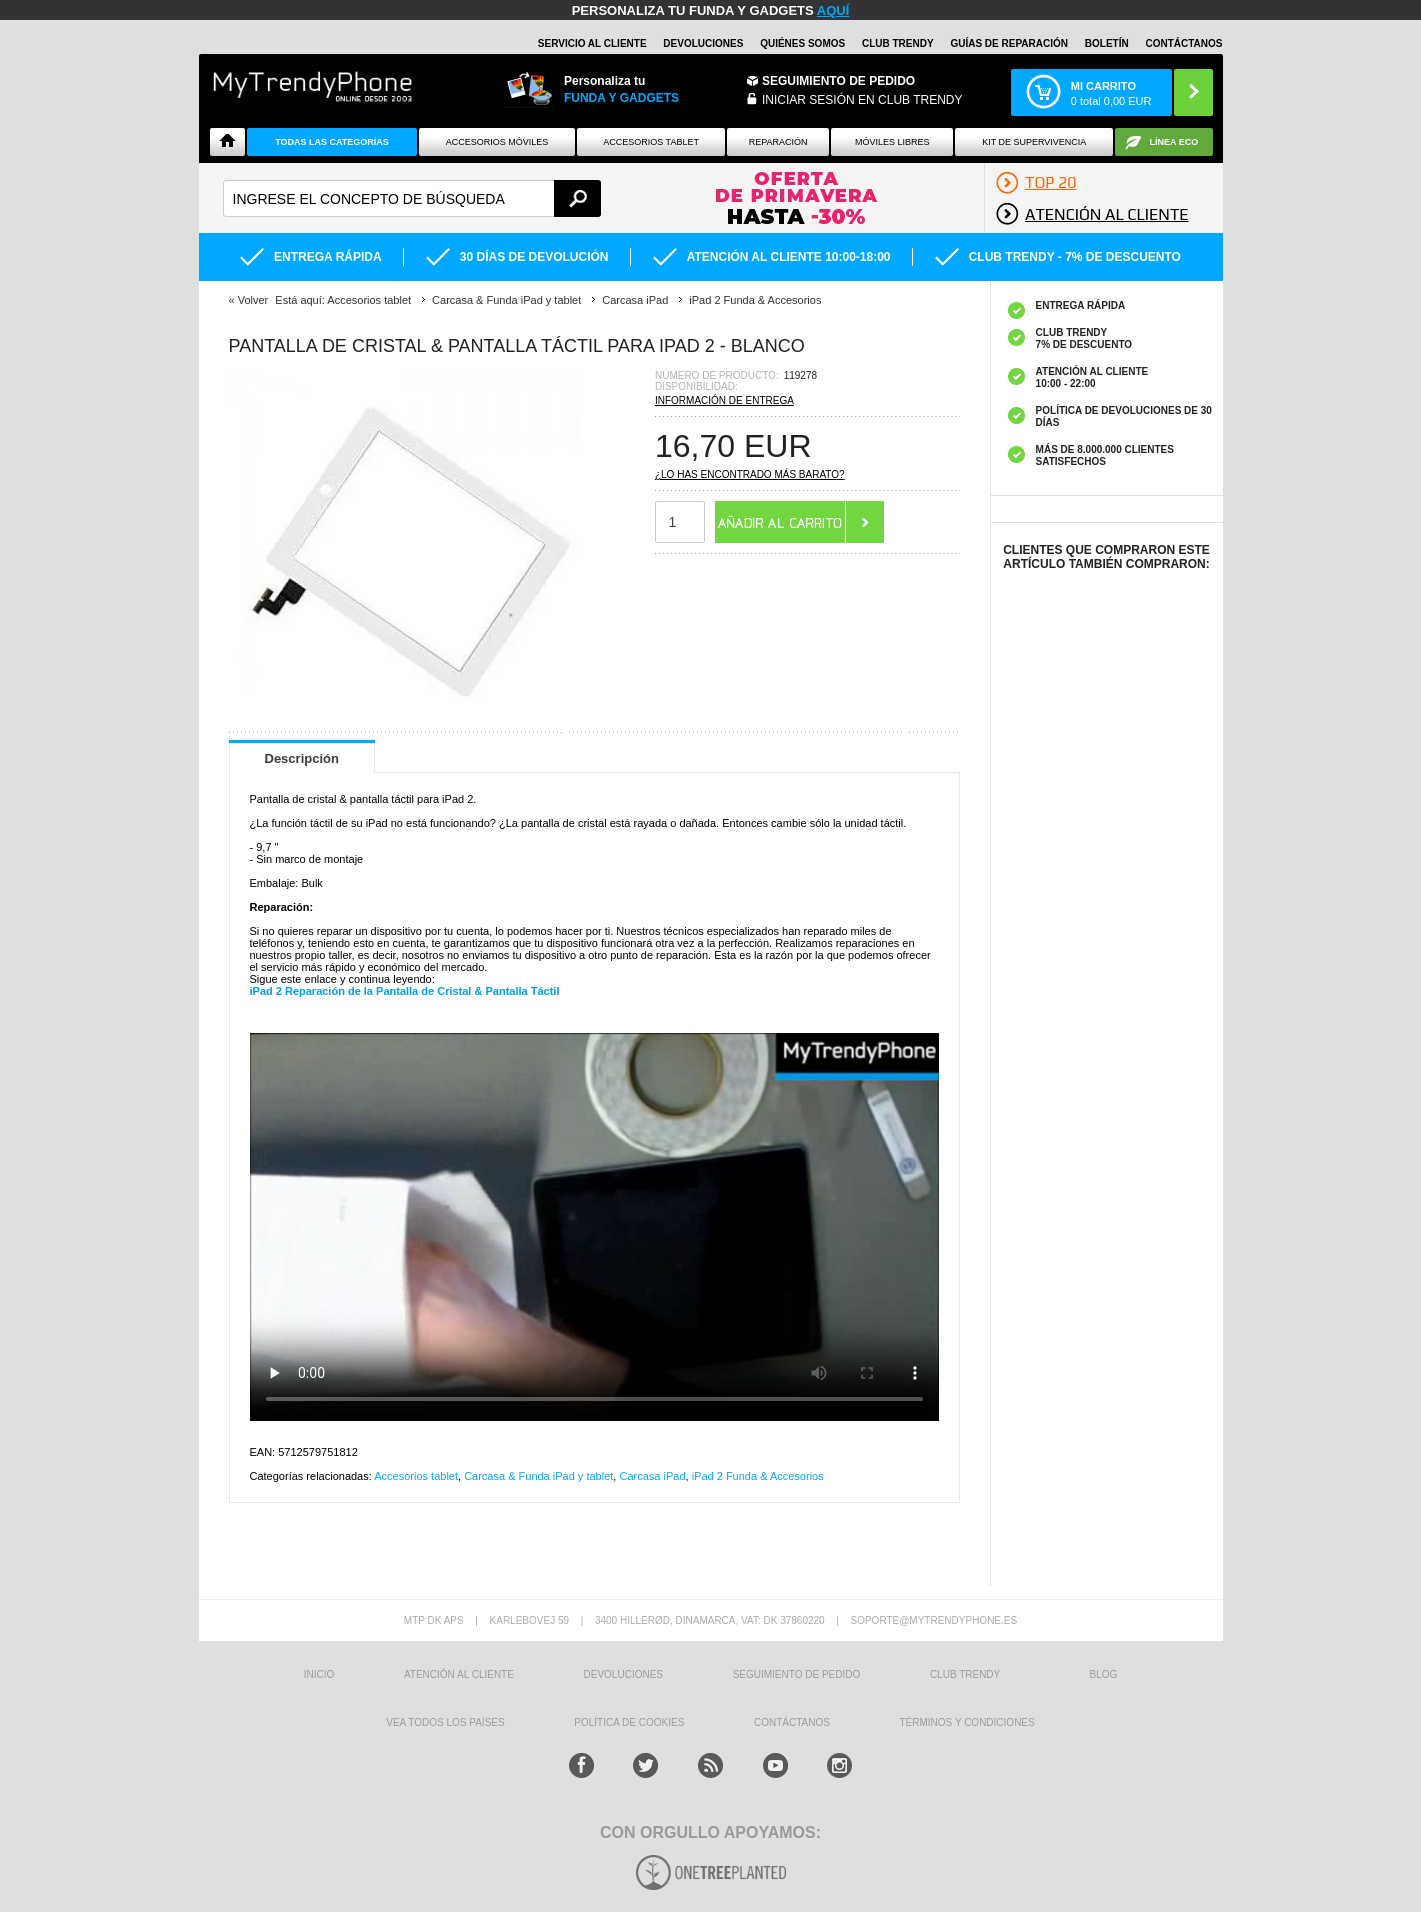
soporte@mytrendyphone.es (933, 1620)
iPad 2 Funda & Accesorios (758, 1476)
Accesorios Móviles (497, 142)
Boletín (1107, 43)
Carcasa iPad (652, 1476)
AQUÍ (833, 10)
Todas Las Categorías (332, 142)
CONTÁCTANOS (1183, 43)
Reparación (778, 142)
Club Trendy (898, 43)
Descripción (302, 758)
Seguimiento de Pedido (838, 81)
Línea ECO (1174, 142)
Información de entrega (724, 400)
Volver (253, 300)
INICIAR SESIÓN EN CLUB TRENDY (862, 100)
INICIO (319, 1674)
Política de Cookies (629, 1722)
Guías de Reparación (1009, 43)
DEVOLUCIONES (703, 43)
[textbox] (412, 198)
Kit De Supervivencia (1034, 142)
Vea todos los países (445, 1722)
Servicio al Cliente (592, 43)
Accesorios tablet (651, 142)
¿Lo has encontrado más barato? (750, 474)
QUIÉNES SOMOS (802, 43)
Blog (1104, 1674)
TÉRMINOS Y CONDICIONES (967, 1722)
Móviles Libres (892, 142)
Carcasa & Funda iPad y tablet (538, 1476)
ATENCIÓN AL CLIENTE (459, 1674)
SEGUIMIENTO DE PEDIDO (797, 1674)
